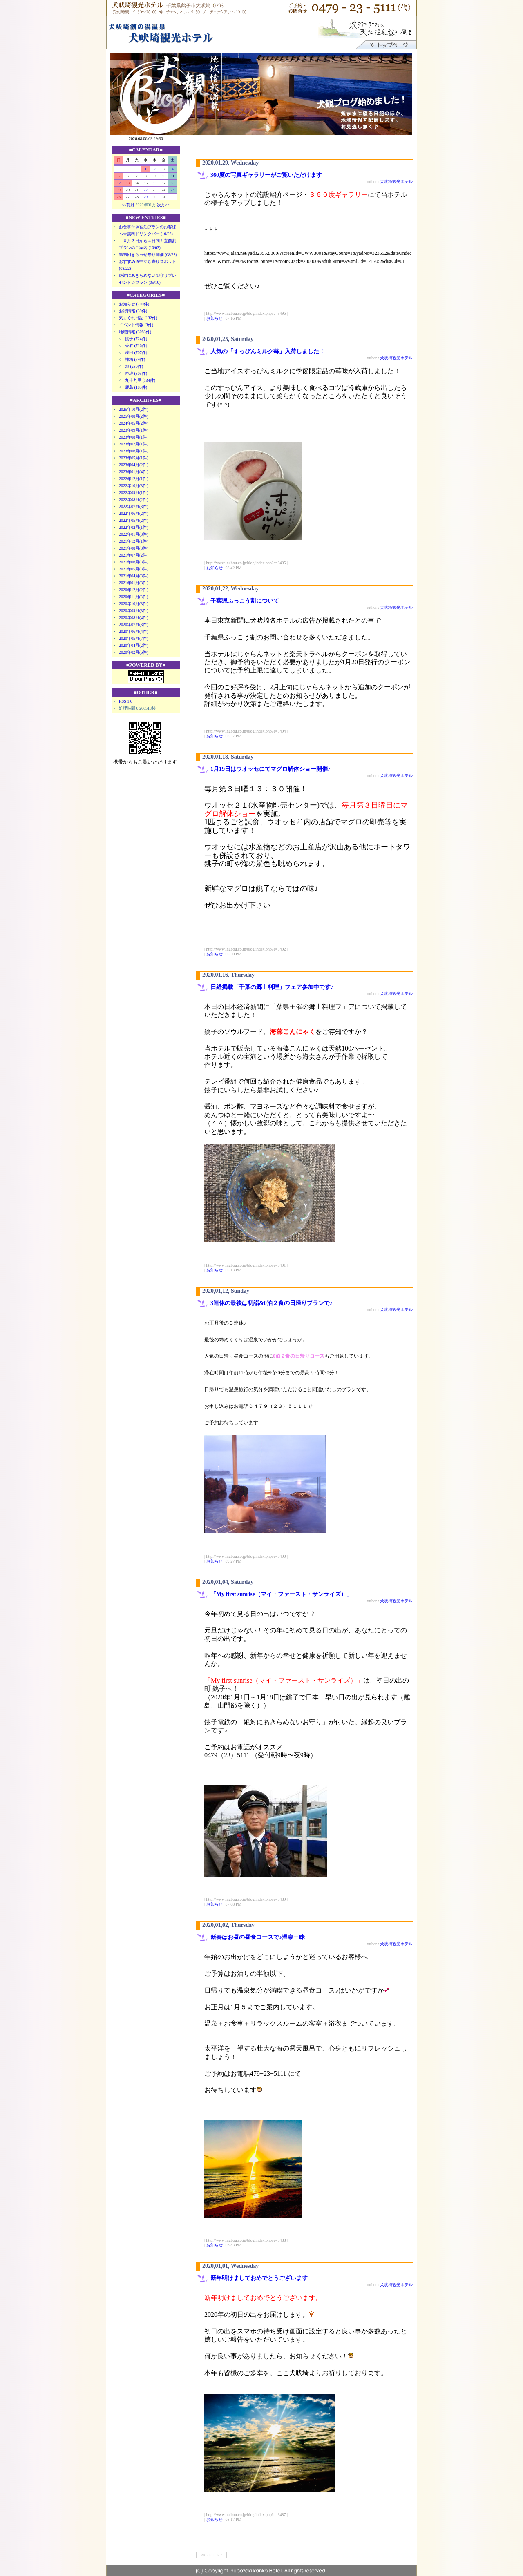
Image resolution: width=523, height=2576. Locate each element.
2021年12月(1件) (133, 541)
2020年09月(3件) (133, 610)
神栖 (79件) (135, 359)
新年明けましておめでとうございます (259, 2278)
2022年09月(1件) (133, 492)
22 (146, 190)
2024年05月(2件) (133, 423)
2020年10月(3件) (133, 603)
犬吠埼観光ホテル (396, 181)
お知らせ (214, 318)
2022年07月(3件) (133, 506)
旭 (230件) (134, 366)
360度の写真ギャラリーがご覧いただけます (266, 175)
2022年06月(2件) (133, 513)
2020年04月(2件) (133, 645)
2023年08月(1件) (133, 437)
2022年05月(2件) (133, 520)
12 (119, 183)
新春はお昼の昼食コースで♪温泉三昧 (257, 1937)
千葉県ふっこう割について (247, 601)
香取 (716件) (136, 345)
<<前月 (128, 205)
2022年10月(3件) (133, 485)
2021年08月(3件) (133, 548)
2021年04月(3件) (133, 576)
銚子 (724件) (136, 338)
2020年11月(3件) (133, 596)
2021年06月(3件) (133, 562)
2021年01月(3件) (133, 583)
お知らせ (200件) (134, 304)
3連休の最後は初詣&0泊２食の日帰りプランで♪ (271, 1303)
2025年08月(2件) (133, 416)
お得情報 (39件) (133, 311)
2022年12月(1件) (133, 478)
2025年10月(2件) (133, 409)
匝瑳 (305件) (136, 373)
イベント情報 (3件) (136, 325)
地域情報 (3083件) (135, 332)
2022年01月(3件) (133, 534)
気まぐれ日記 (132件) (138, 318)
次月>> (163, 205)
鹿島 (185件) (136, 387)
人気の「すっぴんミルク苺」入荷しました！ (267, 351)
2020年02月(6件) (133, 652)
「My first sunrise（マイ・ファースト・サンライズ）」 (281, 1594)
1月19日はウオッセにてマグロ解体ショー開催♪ (270, 769)
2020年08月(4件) (133, 617)
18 (172, 183)
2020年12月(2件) (133, 590)
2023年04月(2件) (133, 465)
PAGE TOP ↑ (211, 2555)
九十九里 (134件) (140, 380)
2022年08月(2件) (133, 499)
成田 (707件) (136, 352)
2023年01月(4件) (133, 472)
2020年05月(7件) (133, 638)
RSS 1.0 (125, 701)
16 (154, 183)
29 (146, 197)
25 (172, 190)
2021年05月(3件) (133, 569)
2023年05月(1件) (133, 458)
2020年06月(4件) (133, 631)
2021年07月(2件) (133, 555)
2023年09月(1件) (133, 430)
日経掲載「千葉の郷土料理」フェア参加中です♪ (271, 987)
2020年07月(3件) (133, 624)
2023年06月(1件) (133, 451)
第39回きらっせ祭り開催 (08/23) (148, 254)
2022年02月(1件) (133, 527)
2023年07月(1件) (133, 444)
